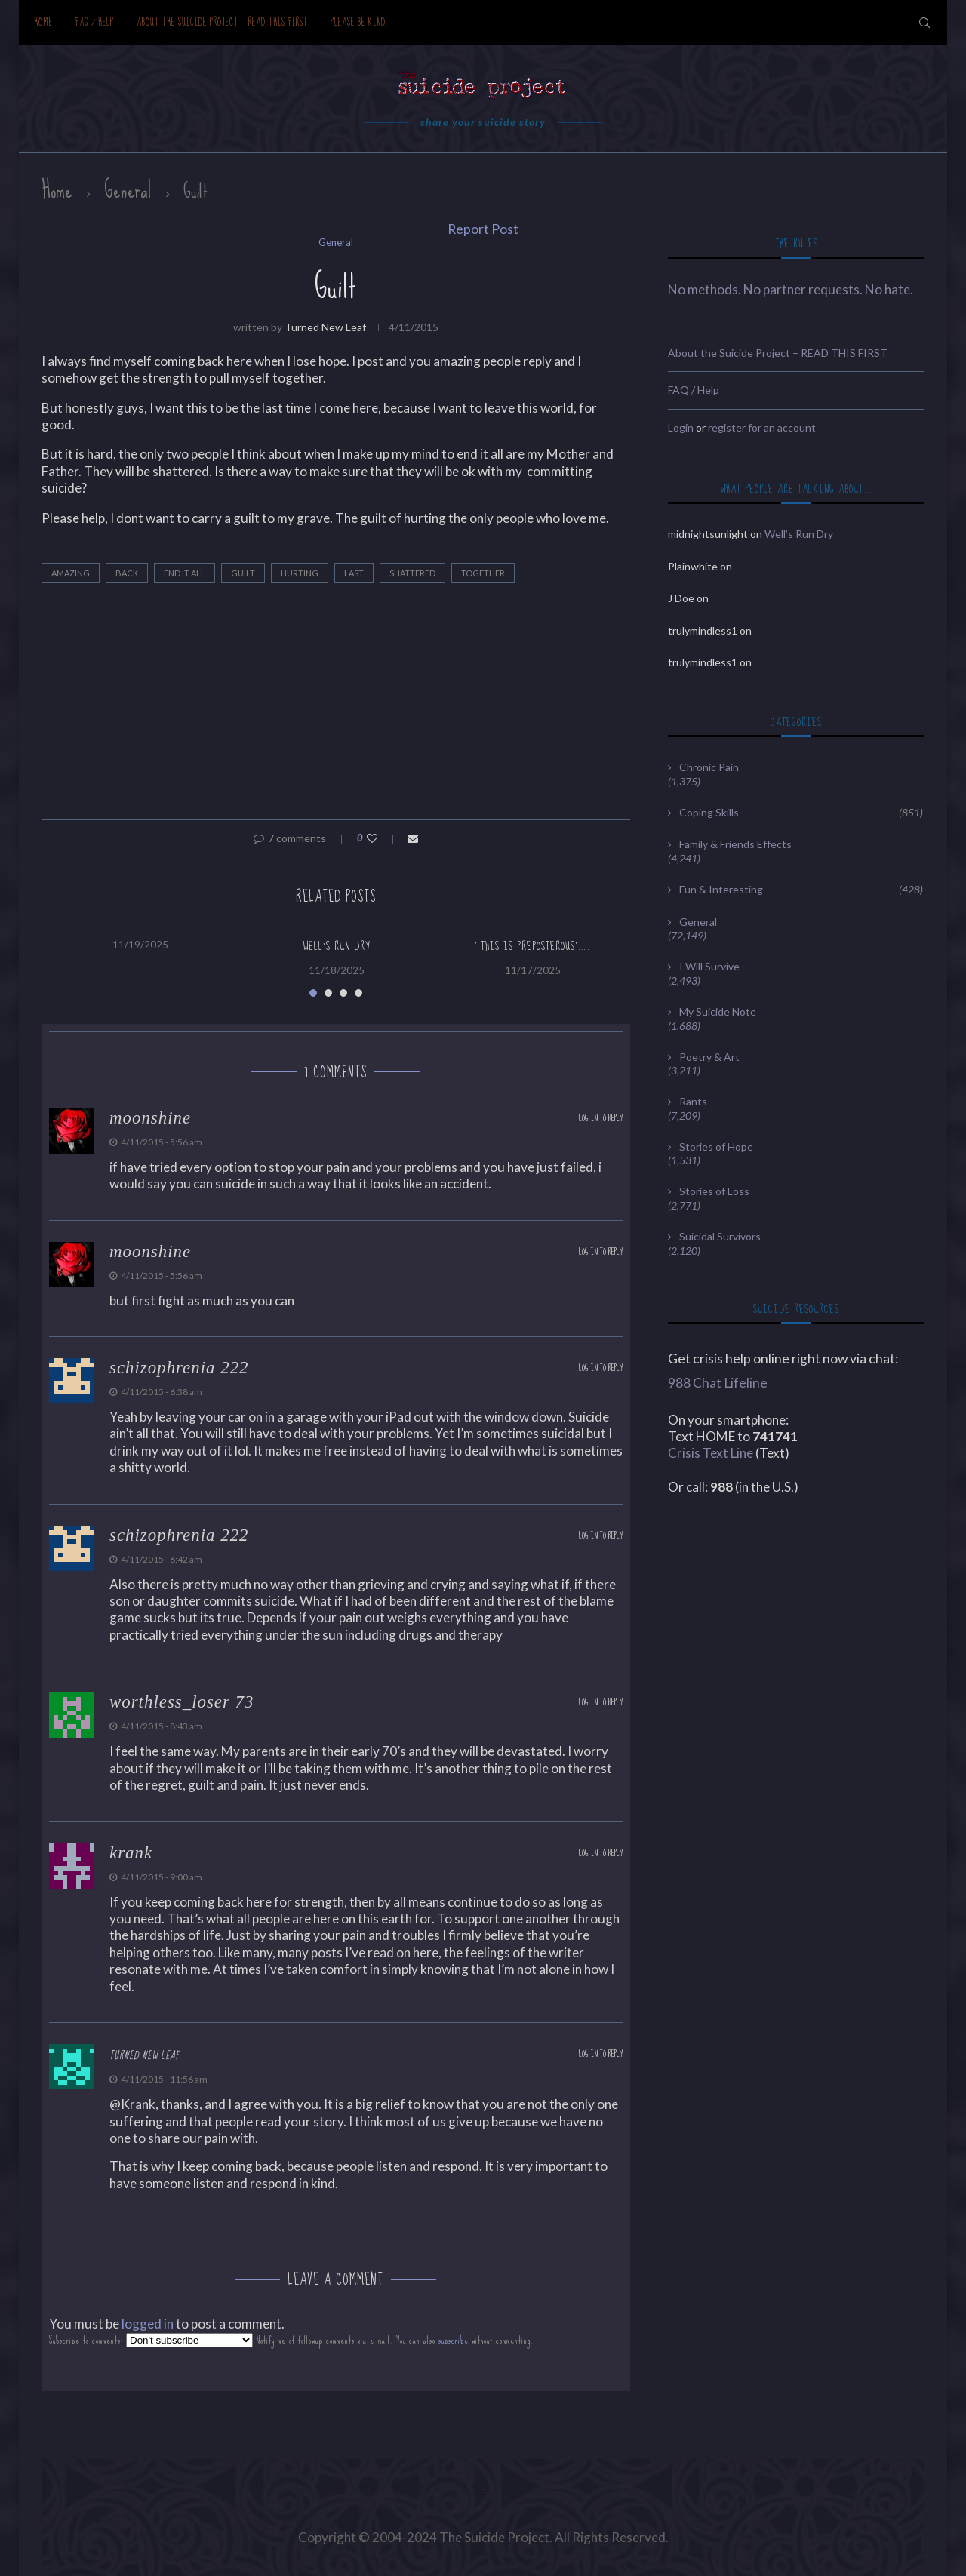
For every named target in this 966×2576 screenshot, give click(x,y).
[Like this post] (382, 838)
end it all (184, 573)
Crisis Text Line (710, 1453)
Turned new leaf (325, 327)
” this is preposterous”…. (532, 946)
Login (681, 427)
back (126, 573)
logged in (148, 2324)
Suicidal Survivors (720, 1236)
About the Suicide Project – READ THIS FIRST (222, 22)
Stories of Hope (716, 1146)
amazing (70, 573)
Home (43, 22)
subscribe (453, 2340)
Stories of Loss (714, 1191)
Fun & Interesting (801, 889)
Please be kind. (360, 22)
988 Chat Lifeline (718, 1383)
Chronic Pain (709, 767)
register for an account (762, 427)
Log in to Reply (601, 1118)
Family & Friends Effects (735, 844)
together (483, 573)
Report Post (483, 229)
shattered (412, 573)
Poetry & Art (709, 1056)
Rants (693, 1101)
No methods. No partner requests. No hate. (790, 289)
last (354, 573)
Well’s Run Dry (336, 946)
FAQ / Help (94, 22)
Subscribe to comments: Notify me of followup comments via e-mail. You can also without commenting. (291, 2340)
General (128, 190)
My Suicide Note (717, 1011)
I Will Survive (709, 966)
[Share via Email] (413, 838)
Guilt (243, 573)
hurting (299, 573)
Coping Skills (801, 812)
